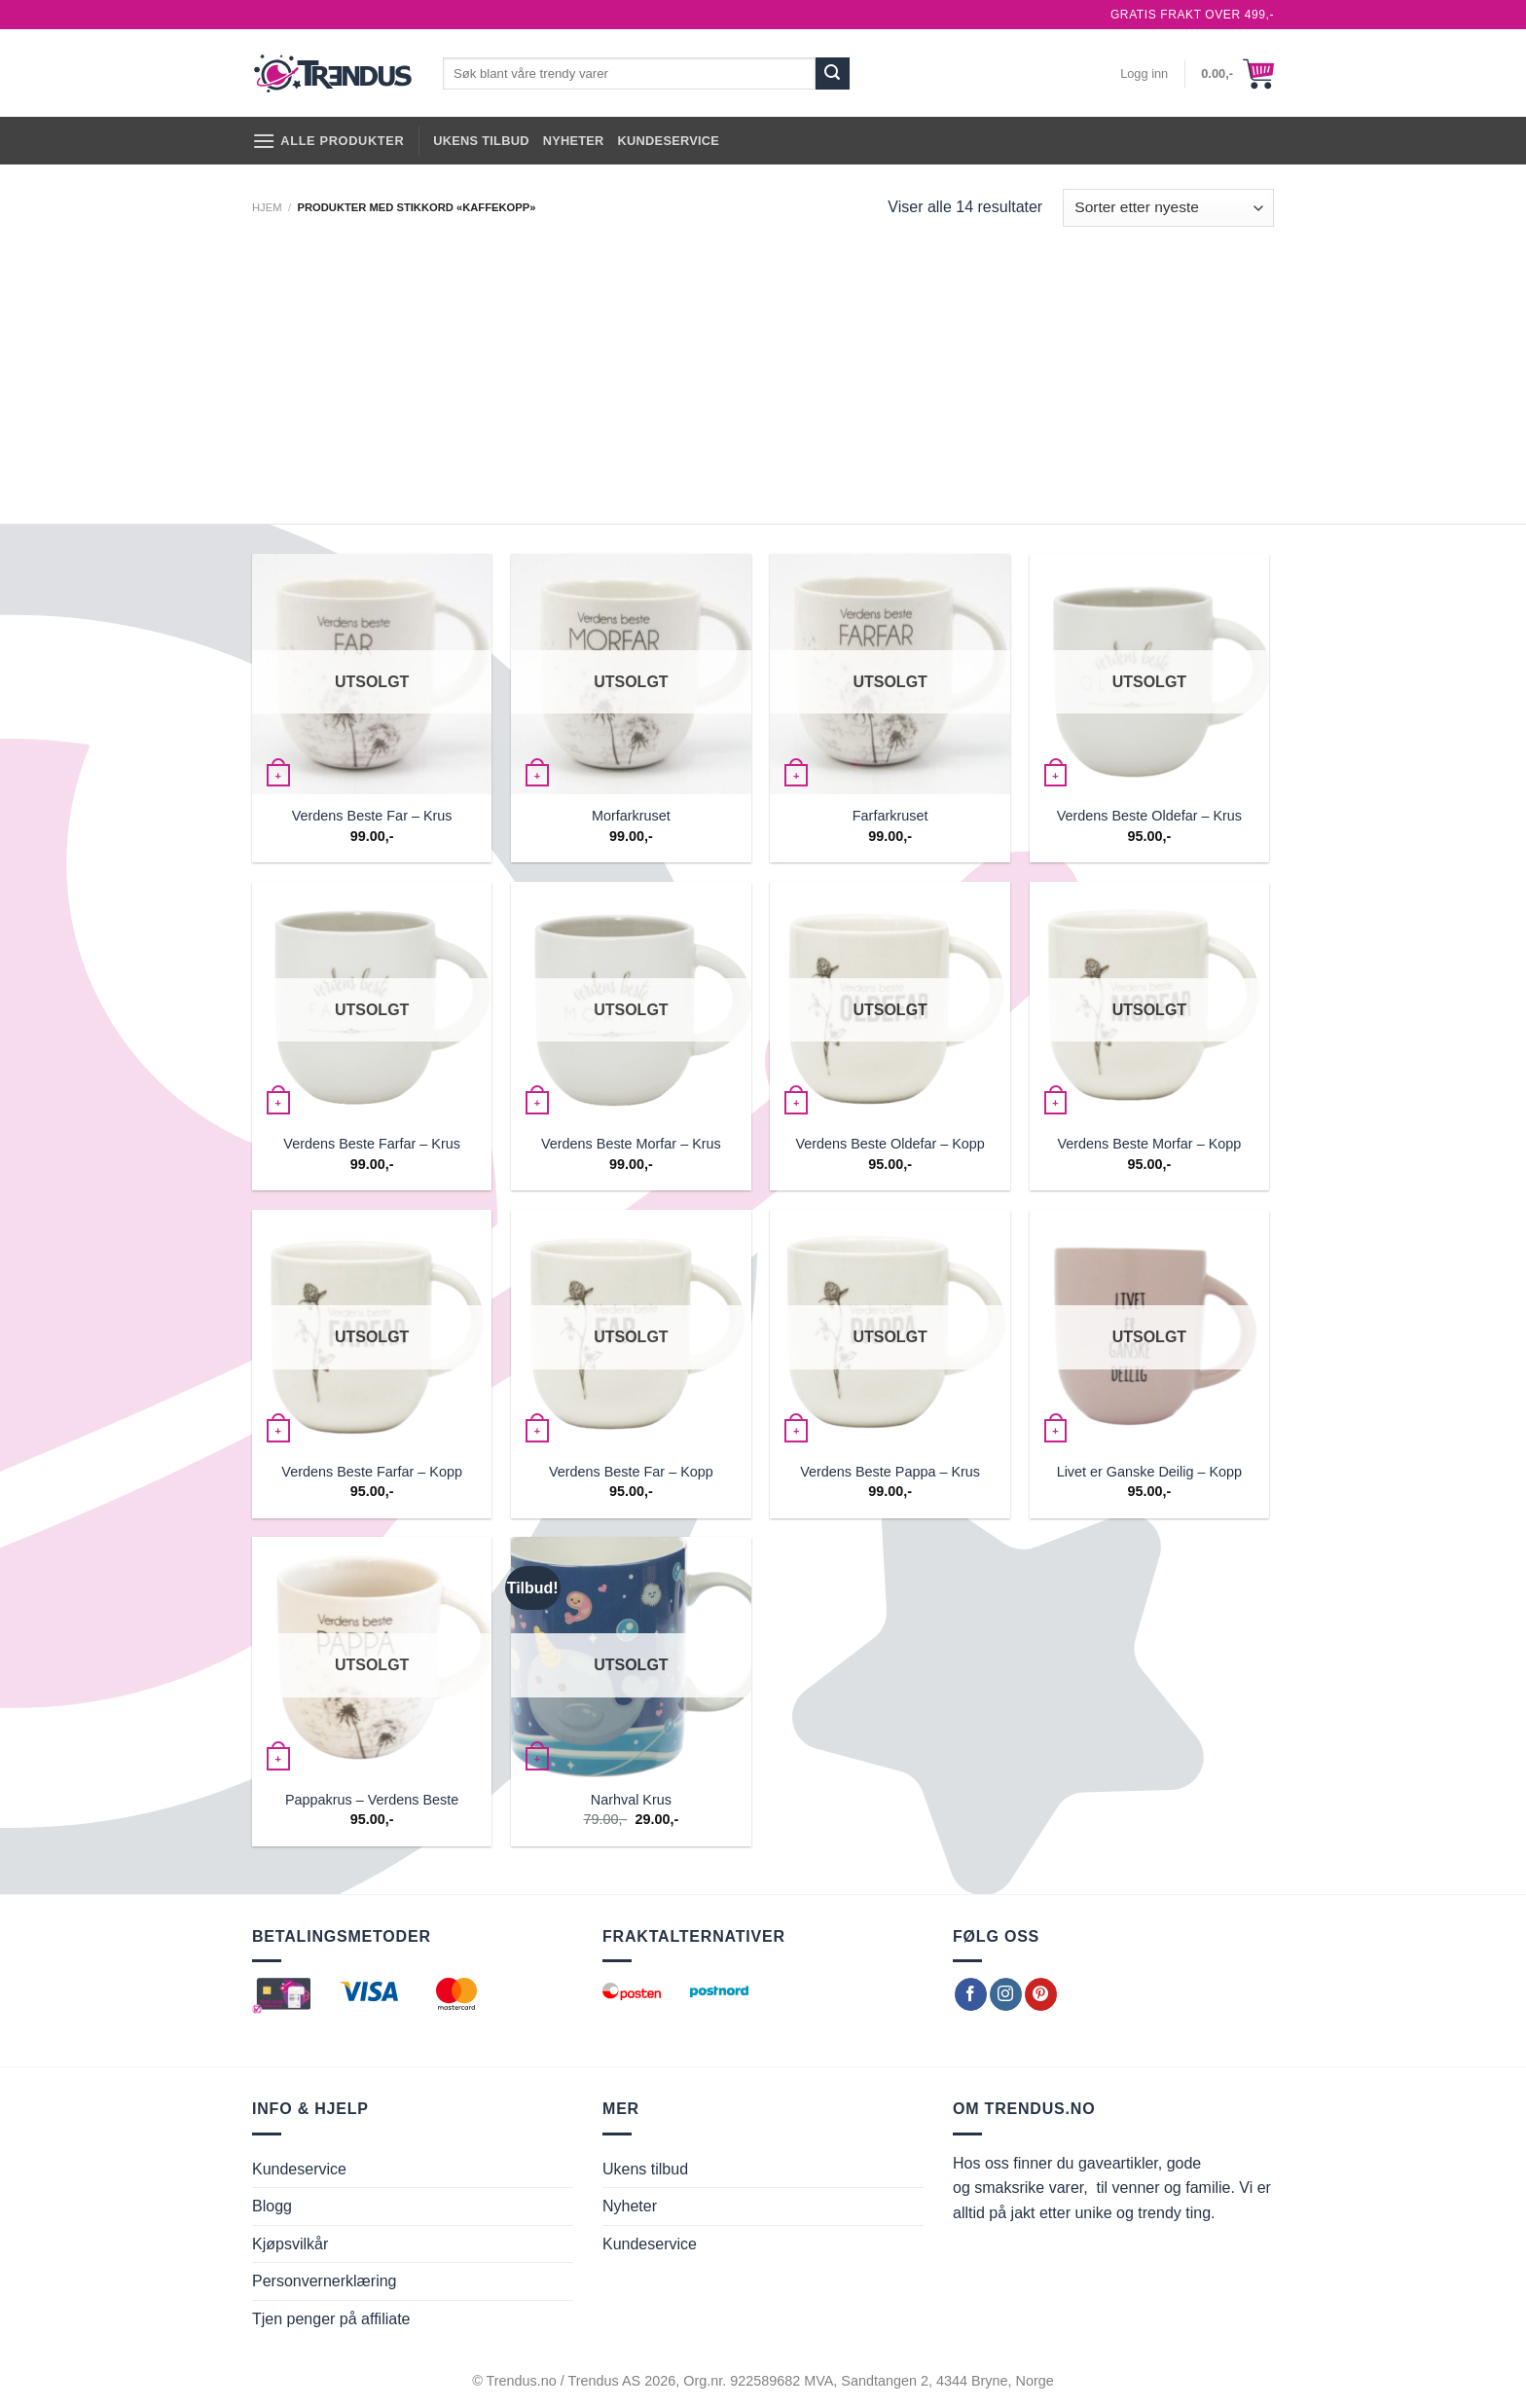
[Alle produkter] (328, 140)
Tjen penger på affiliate (331, 2319)
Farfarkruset (890, 815)
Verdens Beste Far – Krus (372, 815)
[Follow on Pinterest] (1041, 1994)
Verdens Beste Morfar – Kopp (1149, 1143)
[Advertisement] (763, 377)
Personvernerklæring (324, 2281)
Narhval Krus (631, 1799)
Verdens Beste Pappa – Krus (890, 1471)
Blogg (272, 2206)
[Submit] (832, 74)
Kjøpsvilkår (290, 2244)
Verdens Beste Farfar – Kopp (371, 1471)
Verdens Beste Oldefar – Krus (1149, 815)
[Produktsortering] (1168, 208)
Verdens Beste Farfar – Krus (371, 1143)
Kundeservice (669, 140)
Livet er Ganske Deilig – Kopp (1149, 1471)
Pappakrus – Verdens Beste (371, 1799)
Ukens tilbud (480, 140)
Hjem (266, 207)
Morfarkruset (631, 815)
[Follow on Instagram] (1006, 1994)
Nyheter (573, 140)
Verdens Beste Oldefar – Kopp (889, 1143)
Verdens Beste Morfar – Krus (631, 1143)
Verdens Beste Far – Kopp (631, 1471)
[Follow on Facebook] (971, 1994)
